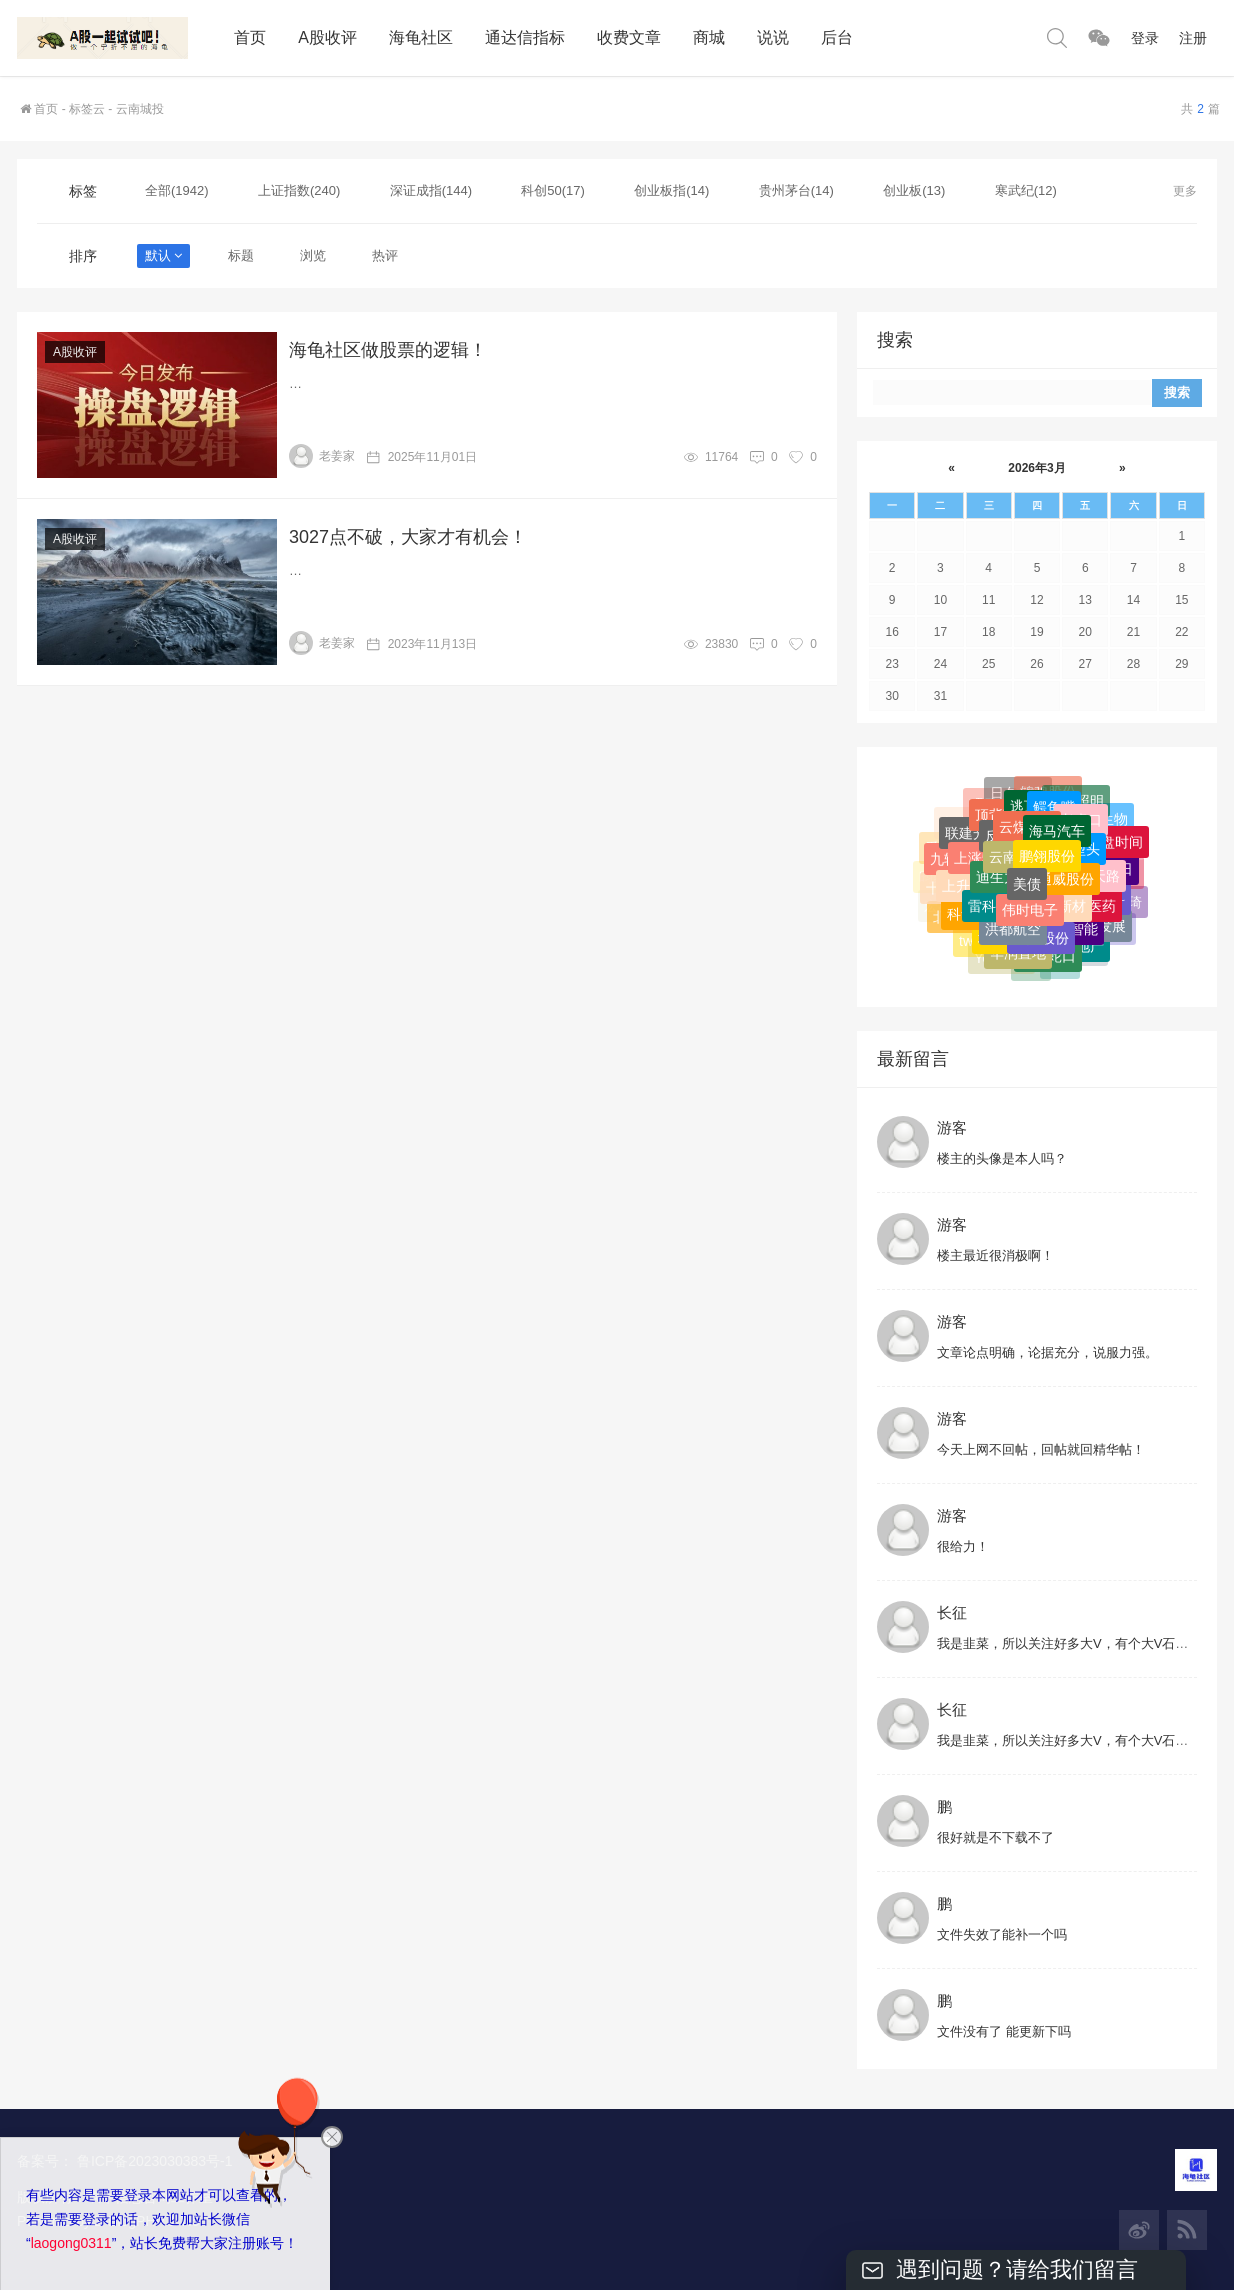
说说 (773, 37)
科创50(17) (553, 190)
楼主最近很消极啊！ (995, 1255)
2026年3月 (1037, 468)
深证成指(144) (431, 190)
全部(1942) (177, 190)
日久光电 (1018, 893)
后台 (837, 37)
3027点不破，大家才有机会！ (408, 537)
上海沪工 (1070, 829)
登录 (1145, 38)
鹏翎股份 (1047, 940)
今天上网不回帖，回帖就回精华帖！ (1041, 1449)
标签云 (87, 109)
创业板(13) (914, 190)
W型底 (1040, 827)
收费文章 (629, 37)
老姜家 (322, 456)
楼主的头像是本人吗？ (1002, 1158)
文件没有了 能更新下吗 (1004, 2031)
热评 (385, 255)
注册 (1193, 38)
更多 (1185, 191)
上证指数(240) (299, 190)
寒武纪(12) (1026, 190)
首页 (250, 37)
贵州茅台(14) (796, 190)
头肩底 (1011, 827)
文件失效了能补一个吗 (1002, 1934)
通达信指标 (525, 37)
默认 (163, 255)
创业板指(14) (671, 190)
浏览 (313, 255)
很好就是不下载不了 (995, 1837)
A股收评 (327, 37)
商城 (709, 37)
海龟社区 (421, 37)
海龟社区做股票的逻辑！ (388, 350)
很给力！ (963, 1546)
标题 (241, 255)
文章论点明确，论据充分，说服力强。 (1047, 1352)
